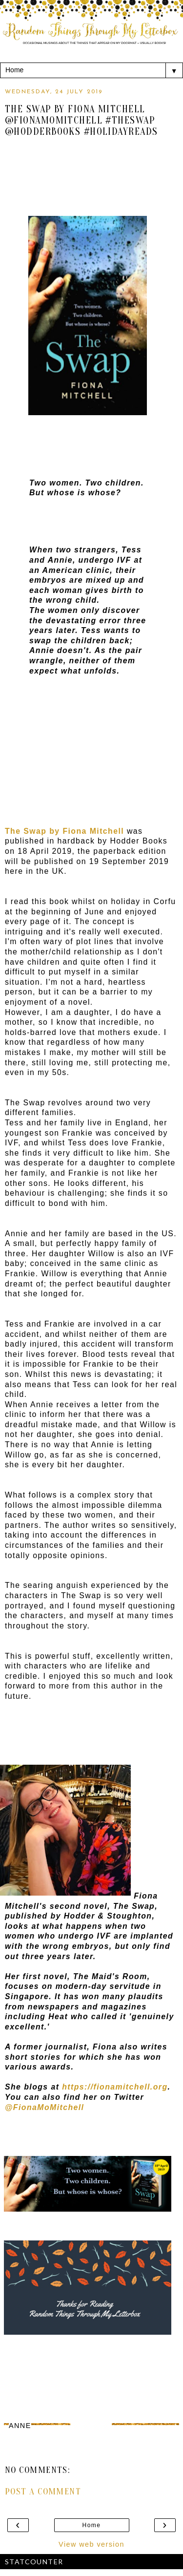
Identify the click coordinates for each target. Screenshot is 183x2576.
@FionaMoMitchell (44, 2107)
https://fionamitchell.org (114, 2087)
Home (91, 2525)
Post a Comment (43, 2491)
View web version (91, 2544)
